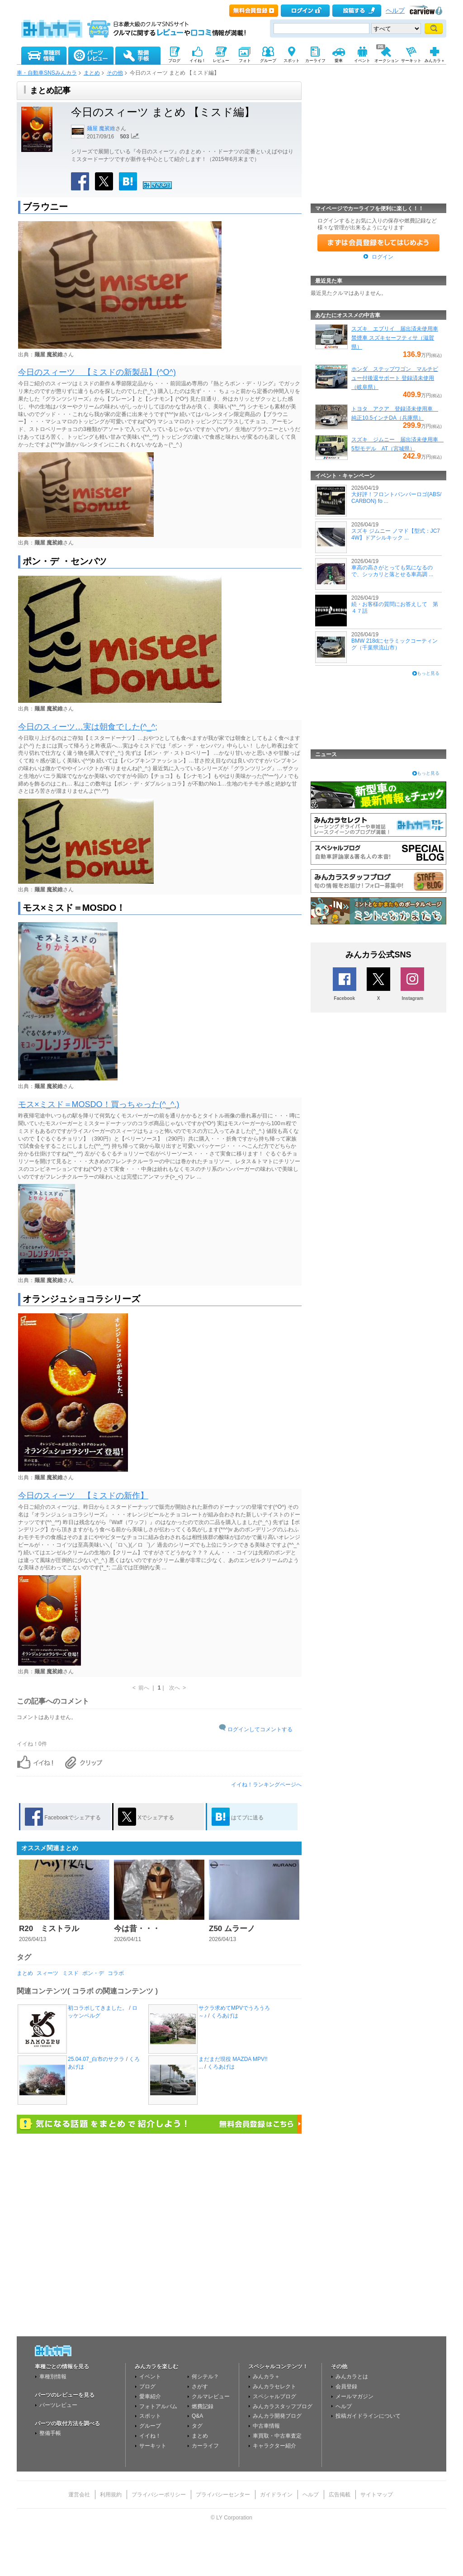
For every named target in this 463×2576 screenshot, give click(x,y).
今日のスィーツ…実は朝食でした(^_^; (87, 726)
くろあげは (224, 2015)
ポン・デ (93, 1973)
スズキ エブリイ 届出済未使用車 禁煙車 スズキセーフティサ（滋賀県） (394, 338)
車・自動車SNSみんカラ (47, 73)
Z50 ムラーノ (232, 1928)
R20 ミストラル (49, 1928)
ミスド (70, 1973)
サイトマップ (376, 2494)
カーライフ (205, 2446)
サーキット (152, 2446)
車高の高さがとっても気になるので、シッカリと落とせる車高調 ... (392, 570)
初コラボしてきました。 (98, 2008)
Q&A (197, 2416)
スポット (150, 2416)
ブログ (147, 2386)
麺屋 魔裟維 (101, 128)
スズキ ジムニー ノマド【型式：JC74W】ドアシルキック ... (395, 534)
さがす (200, 2386)
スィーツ (47, 1973)
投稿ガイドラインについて (368, 2416)
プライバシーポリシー (159, 2494)
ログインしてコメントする (260, 1729)
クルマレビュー (211, 2396)
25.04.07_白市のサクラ (96, 2059)
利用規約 (111, 2494)
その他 (115, 73)
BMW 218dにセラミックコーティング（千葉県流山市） (394, 644)
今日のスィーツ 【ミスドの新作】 (83, 1495)
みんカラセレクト (274, 2386)
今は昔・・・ (137, 1928)
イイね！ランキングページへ (266, 1784)
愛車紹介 (150, 2396)
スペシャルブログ (274, 2396)
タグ (197, 2426)
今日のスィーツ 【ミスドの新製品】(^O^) (97, 372)
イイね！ (150, 2436)
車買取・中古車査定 (277, 2436)
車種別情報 (52, 2376)
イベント (150, 2376)
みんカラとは (351, 2376)
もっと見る (428, 673)
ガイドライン (276, 2494)
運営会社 (79, 2494)
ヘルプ (395, 10)
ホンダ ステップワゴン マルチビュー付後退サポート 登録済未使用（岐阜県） (394, 378)
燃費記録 (202, 2406)
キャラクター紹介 (274, 2446)
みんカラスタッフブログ (282, 2406)
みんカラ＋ (266, 2376)
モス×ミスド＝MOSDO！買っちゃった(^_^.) (98, 1104)
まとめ (92, 73)
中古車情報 (266, 2426)
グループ (150, 2426)
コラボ (116, 1973)
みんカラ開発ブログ (277, 2416)
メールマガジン (354, 2396)
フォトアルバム (158, 2406)
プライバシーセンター (223, 2494)
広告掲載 (339, 2494)
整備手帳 (50, 2433)
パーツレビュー (58, 2405)
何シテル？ (205, 2376)
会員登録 (346, 2386)
